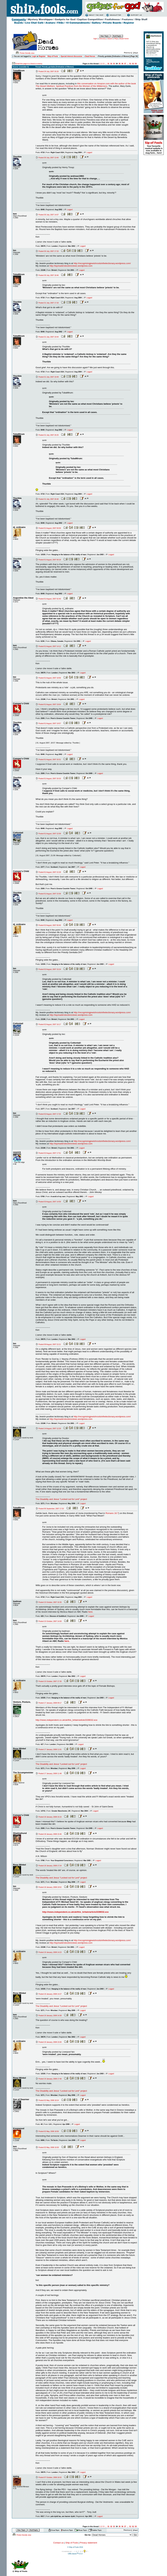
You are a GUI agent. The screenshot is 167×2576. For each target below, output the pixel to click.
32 (111, 64)
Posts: (40, 152)
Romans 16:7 (112, 1513)
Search (110, 39)
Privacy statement (88, 2542)
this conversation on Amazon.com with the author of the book (86, 84)
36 (122, 64)
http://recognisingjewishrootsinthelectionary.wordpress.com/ (102, 263)
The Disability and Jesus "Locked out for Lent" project (61, 1499)
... (106, 64)
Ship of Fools (71, 2542)
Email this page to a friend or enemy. (29, 64)
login (95, 39)
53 (136, 64)
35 (119, 64)
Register (42, 56)
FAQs (116, 39)
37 (125, 64)
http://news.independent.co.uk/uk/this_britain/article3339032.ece (66, 1720)
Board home (124, 39)
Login (34, 56)
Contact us (58, 2542)
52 (133, 64)
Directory (102, 39)
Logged (89, 152)
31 (108, 64)
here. (90, 1612)
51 (130, 64)
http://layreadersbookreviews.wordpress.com (70, 266)
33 (114, 64)
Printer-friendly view (24, 53)
